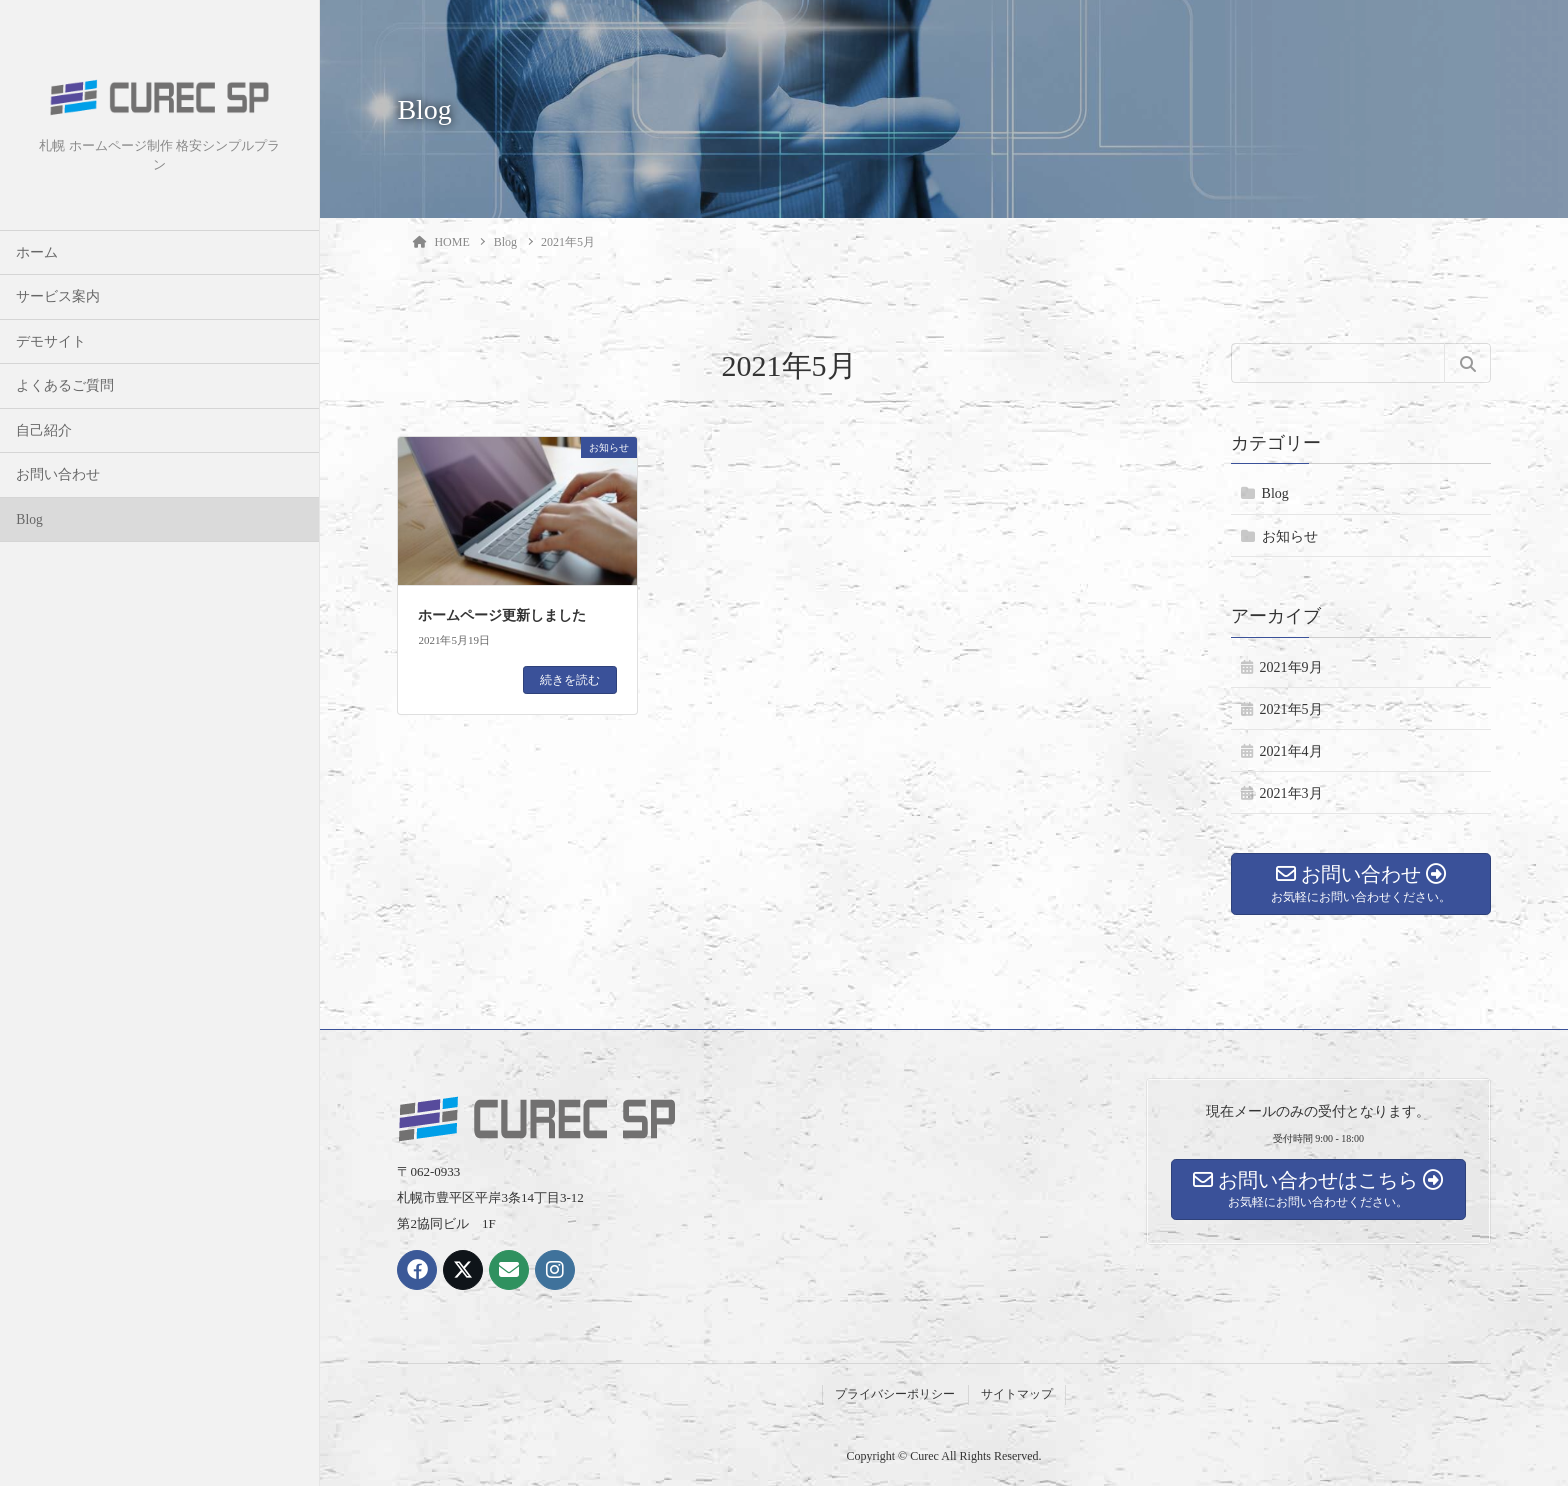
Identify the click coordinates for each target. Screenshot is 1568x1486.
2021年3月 (1291, 793)
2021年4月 (1291, 751)
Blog (29, 519)
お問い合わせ (58, 474)
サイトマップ (1017, 1394)
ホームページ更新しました (502, 615)
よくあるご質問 (65, 385)
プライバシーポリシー (895, 1394)
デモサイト (51, 341)
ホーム (37, 252)
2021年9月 (1291, 667)
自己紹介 (44, 430)
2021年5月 (1291, 709)
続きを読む (570, 680)
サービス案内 (58, 296)
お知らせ (1290, 536)
